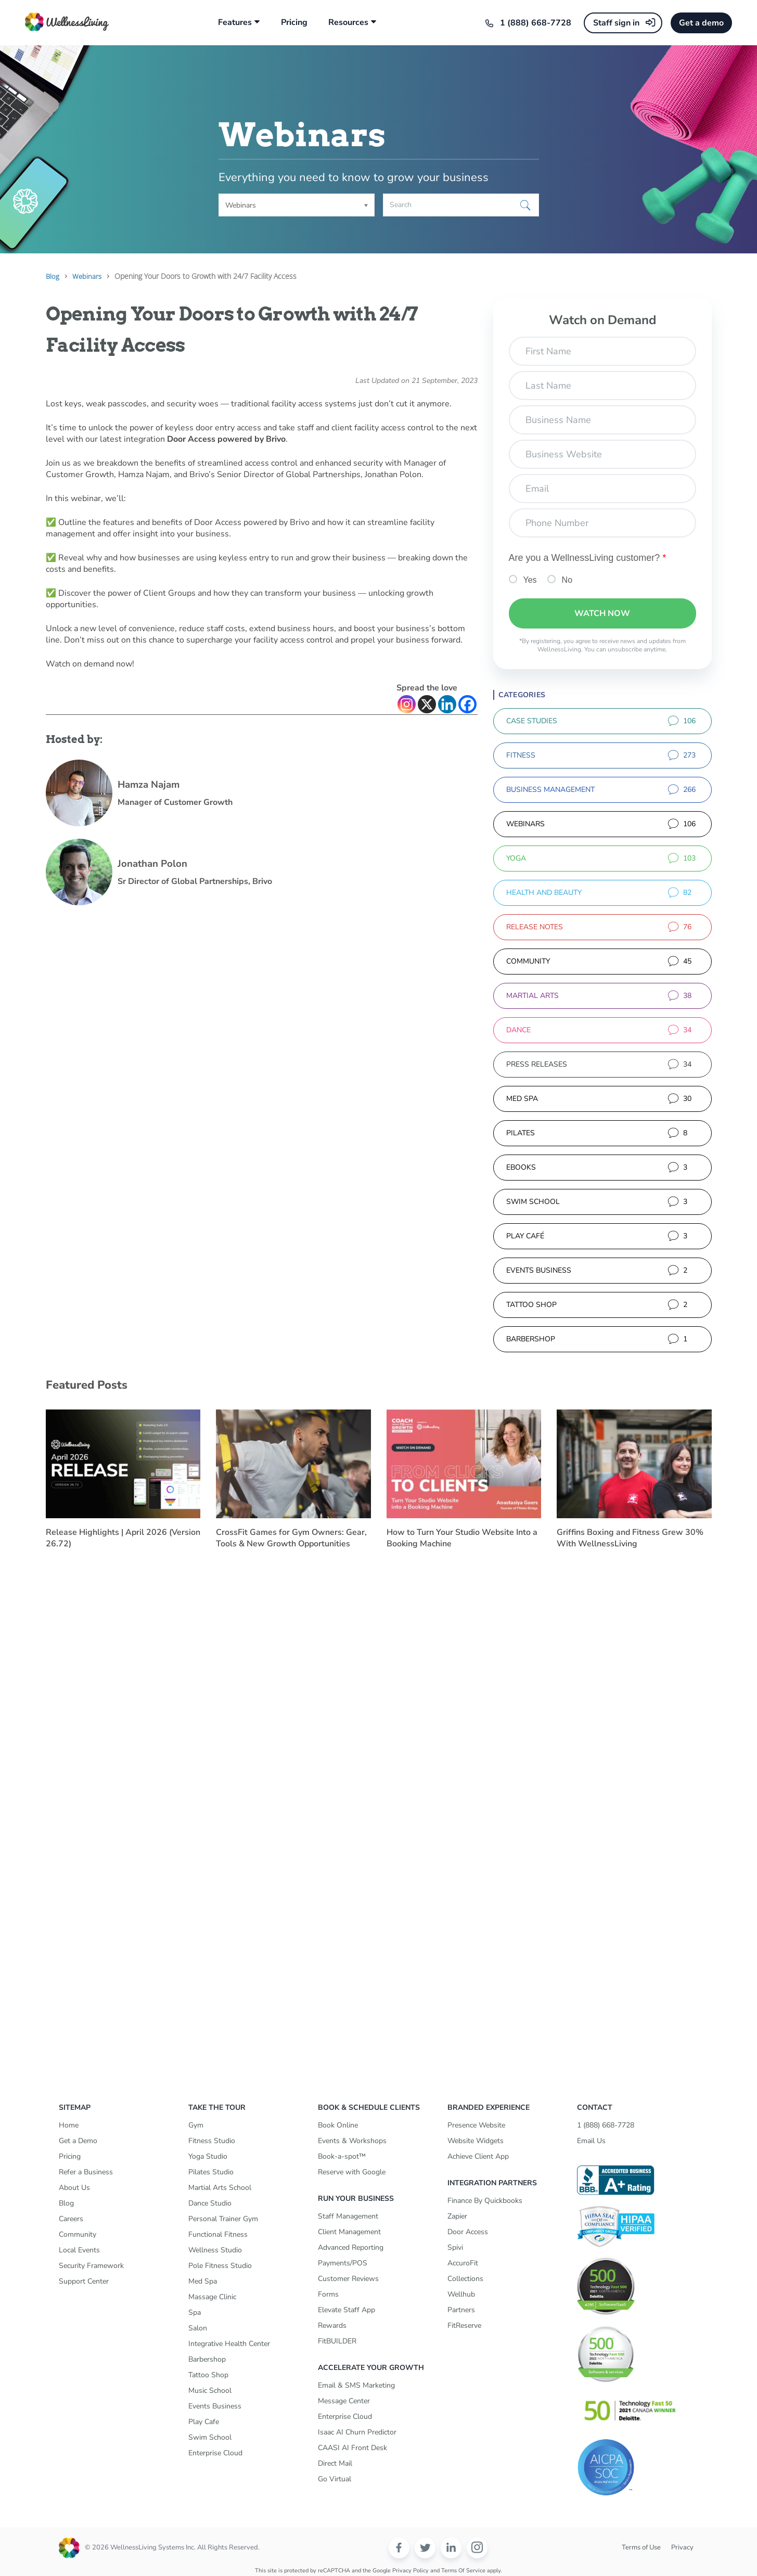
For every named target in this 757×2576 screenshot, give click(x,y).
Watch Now (602, 613)
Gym (195, 2125)
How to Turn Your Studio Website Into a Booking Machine (462, 1538)
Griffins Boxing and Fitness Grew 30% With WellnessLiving (630, 1538)
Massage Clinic (212, 2297)
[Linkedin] (447, 704)
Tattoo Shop (208, 2375)
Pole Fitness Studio (220, 2266)
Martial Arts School (219, 2188)
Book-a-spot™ (342, 2156)
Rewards (332, 2325)
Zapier (457, 2216)
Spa (194, 2312)
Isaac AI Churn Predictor (357, 2432)
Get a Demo (78, 2141)
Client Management (349, 2232)
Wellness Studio (215, 2250)
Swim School (210, 2437)
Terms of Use (641, 2547)
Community (77, 2234)
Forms (328, 2294)
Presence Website (476, 2125)
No (567, 579)
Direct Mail (335, 2463)
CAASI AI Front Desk (352, 2448)
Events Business (214, 2406)
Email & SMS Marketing (356, 2385)
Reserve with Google (352, 2172)
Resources (348, 22)
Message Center (344, 2401)
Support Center (84, 2281)
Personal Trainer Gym (223, 2219)
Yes (530, 579)
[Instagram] (406, 704)
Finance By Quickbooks (484, 2201)
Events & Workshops (352, 2141)
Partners (461, 2310)
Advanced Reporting (350, 2247)
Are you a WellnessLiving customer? (587, 558)
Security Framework (91, 2266)
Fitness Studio (211, 2141)
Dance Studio (210, 2203)
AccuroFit (462, 2263)
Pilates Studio (211, 2172)
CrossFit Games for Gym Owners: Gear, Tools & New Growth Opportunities (291, 1538)
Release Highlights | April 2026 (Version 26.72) (123, 1538)
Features (235, 22)
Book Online (338, 2125)
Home (69, 2125)
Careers (71, 2219)
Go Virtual (334, 2479)
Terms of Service (463, 2570)
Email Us (591, 2141)
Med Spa (202, 2281)
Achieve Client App (478, 2156)
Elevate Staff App (346, 2310)
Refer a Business (86, 2172)
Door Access (467, 2232)
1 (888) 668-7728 (535, 23)
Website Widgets (475, 2141)
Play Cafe (203, 2422)
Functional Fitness (218, 2234)
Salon (197, 2328)
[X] (427, 704)
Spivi (455, 2247)
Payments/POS (342, 2263)
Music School (210, 2390)
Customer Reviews (348, 2279)
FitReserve (464, 2325)
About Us (74, 2188)
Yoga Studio (207, 2156)
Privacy (682, 2547)
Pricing (294, 22)
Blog (66, 2203)
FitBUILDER (337, 2341)
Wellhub (461, 2294)
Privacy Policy (410, 2570)
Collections (465, 2279)
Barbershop (207, 2359)
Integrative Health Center (229, 2344)
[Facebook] (467, 704)
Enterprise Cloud (215, 2453)
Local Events (79, 2250)
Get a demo (701, 23)
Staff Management (348, 2216)
